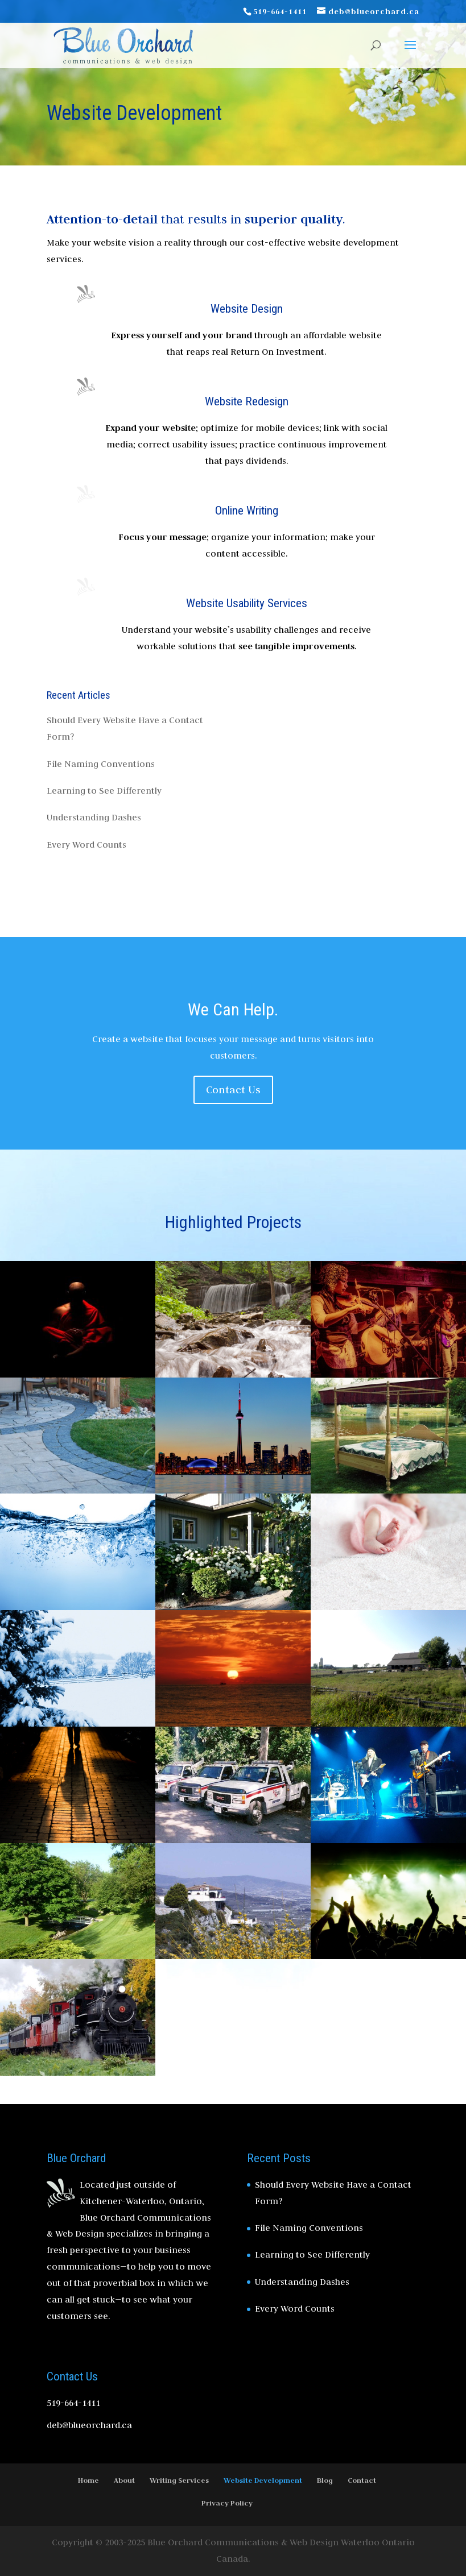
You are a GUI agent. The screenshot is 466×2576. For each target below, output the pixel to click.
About (124, 2480)
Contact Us (233, 1089)
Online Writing (246, 510)
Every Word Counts (86, 844)
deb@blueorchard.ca (89, 2425)
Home (88, 2480)
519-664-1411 (280, 11)
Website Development (263, 2480)
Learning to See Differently (104, 790)
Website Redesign (246, 401)
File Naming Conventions (101, 763)
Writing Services (179, 2480)
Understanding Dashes (94, 817)
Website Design (247, 309)
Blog (325, 2480)
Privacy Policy (227, 2503)
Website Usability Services (246, 603)
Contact (362, 2480)
